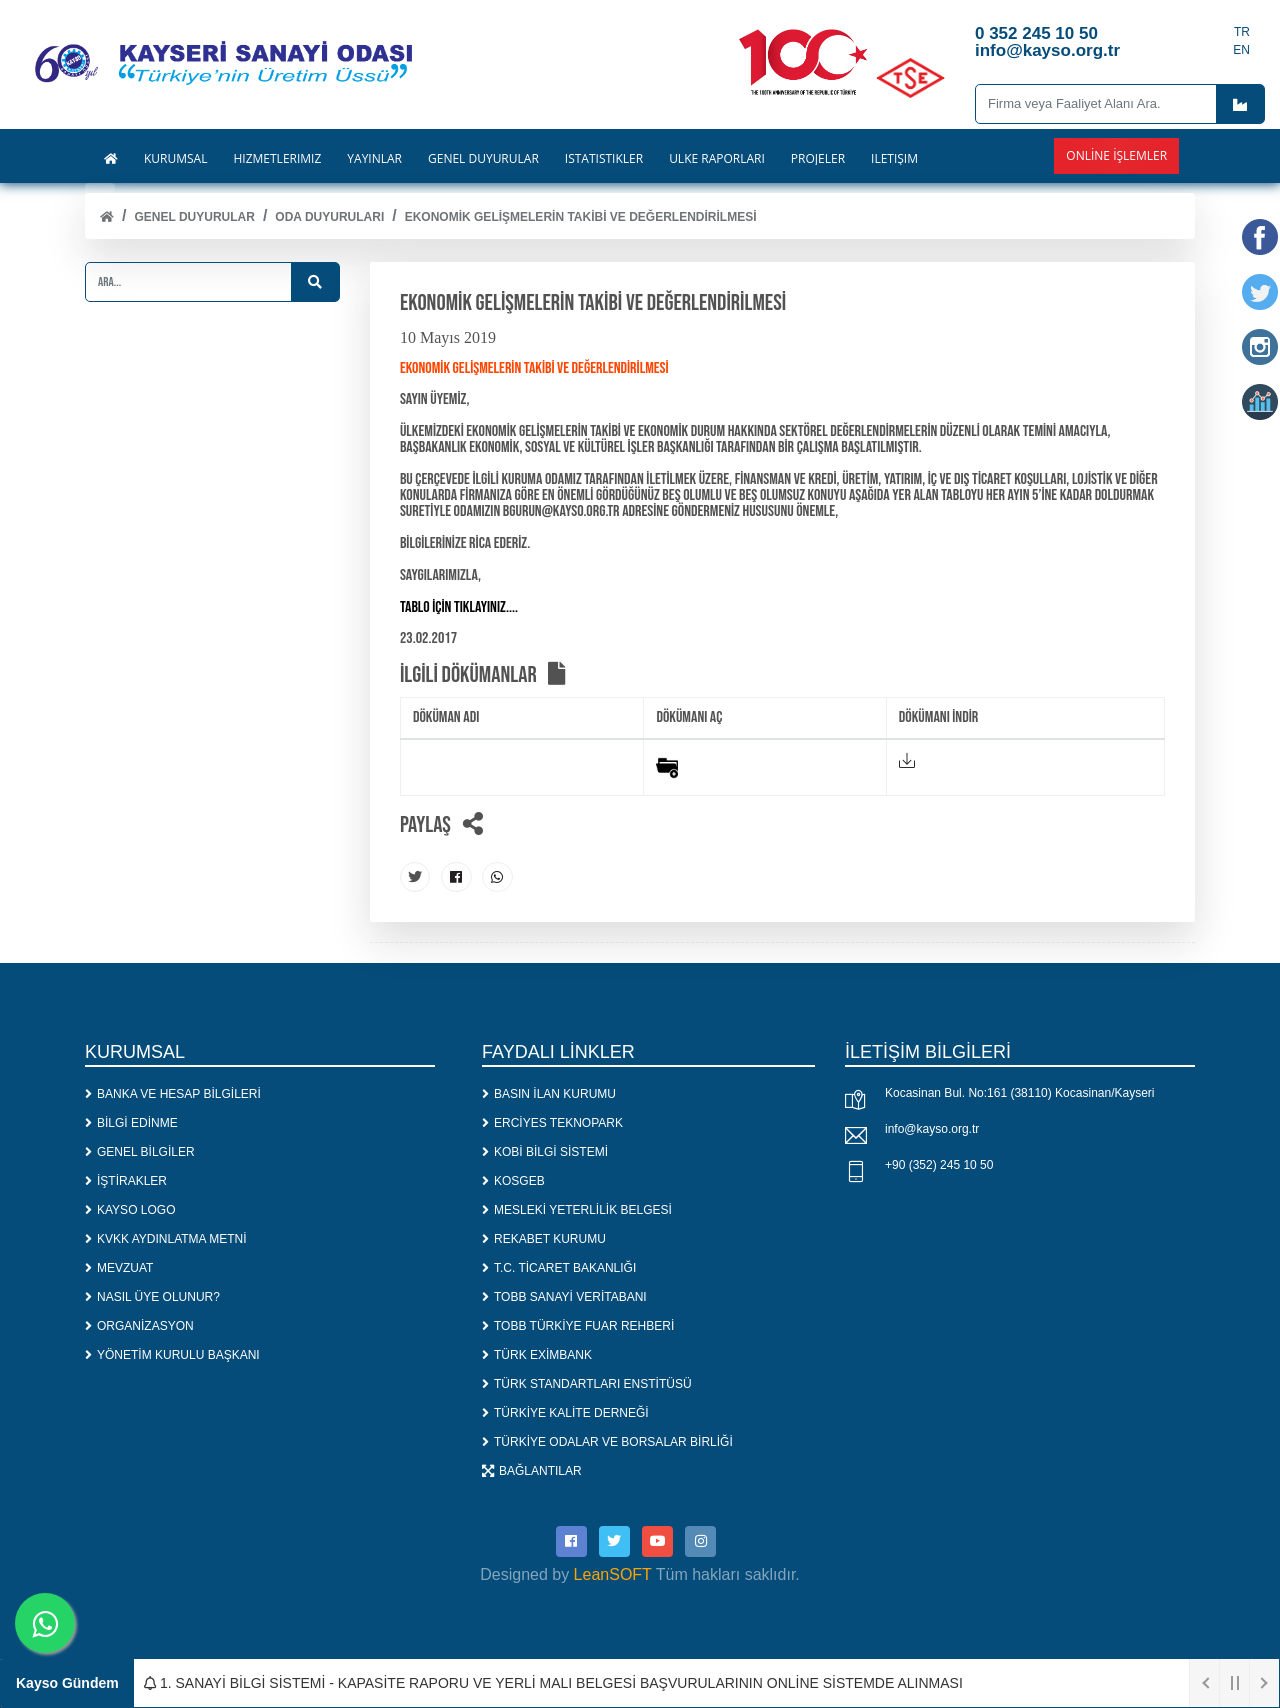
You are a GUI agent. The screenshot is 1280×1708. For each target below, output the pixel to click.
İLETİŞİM (894, 159)
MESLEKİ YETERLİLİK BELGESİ (577, 1209)
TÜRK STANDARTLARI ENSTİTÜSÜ (587, 1383)
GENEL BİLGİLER (140, 1151)
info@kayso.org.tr (932, 1129)
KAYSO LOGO (130, 1209)
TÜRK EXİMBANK (537, 1354)
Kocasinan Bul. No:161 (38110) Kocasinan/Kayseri (1020, 1093)
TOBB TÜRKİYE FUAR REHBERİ (578, 1325)
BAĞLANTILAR (532, 1470)
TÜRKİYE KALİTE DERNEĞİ (565, 1412)
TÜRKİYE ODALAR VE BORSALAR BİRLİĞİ (607, 1441)
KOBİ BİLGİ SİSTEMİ (545, 1151)
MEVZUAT (119, 1267)
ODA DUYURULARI (329, 217)
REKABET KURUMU (544, 1238)
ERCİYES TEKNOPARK (552, 1122)
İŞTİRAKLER (126, 1180)
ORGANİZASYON (139, 1325)
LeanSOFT (613, 1573)
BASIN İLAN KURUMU (549, 1093)
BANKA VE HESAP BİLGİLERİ (173, 1093)
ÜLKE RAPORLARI (717, 159)
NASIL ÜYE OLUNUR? (152, 1296)
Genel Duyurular (194, 217)
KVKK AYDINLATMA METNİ (166, 1238)
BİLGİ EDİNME (131, 1122)
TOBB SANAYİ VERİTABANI (564, 1296)
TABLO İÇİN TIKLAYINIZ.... (459, 607)
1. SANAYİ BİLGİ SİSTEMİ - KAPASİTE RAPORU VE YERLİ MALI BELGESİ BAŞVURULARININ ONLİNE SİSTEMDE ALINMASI (553, 1683)
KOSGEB (513, 1180)
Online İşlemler (1116, 155)
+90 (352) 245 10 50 (939, 1165)
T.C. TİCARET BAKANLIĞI (559, 1267)
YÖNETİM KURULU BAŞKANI (172, 1354)
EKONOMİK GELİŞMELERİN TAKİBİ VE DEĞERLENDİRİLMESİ (581, 217)
